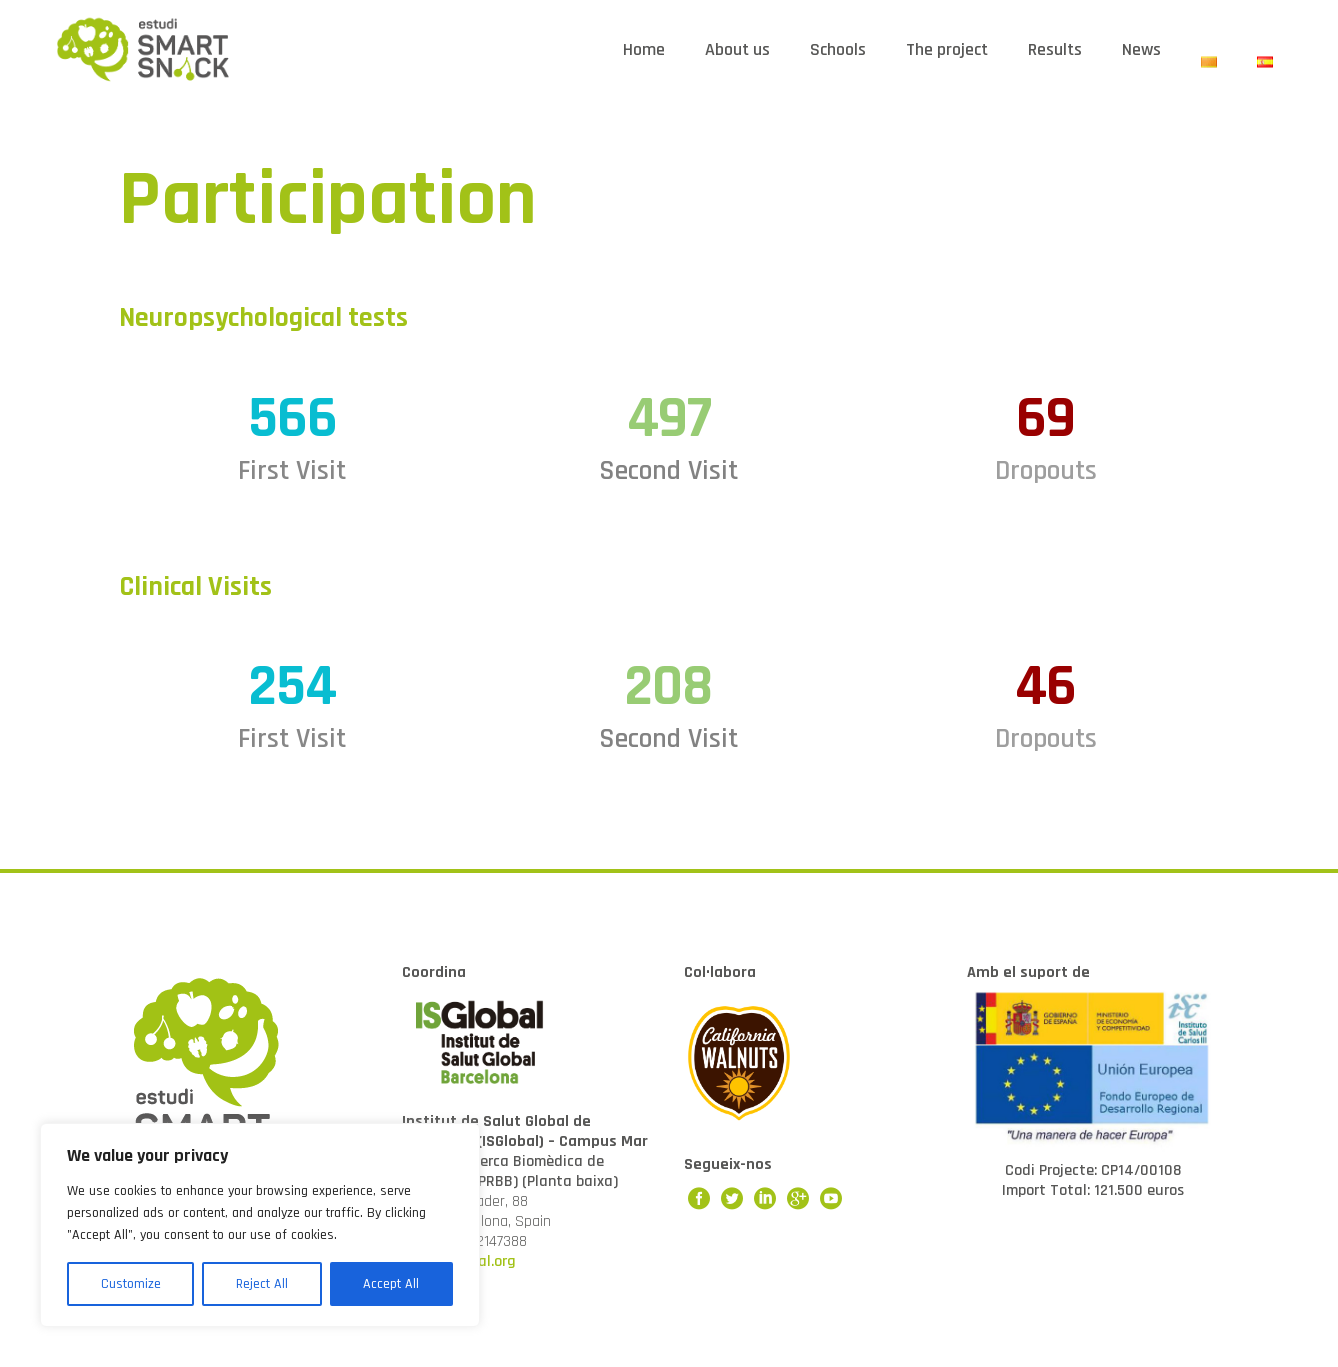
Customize (131, 1284)
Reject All (262, 1284)
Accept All (391, 1284)
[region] (260, 1225)
